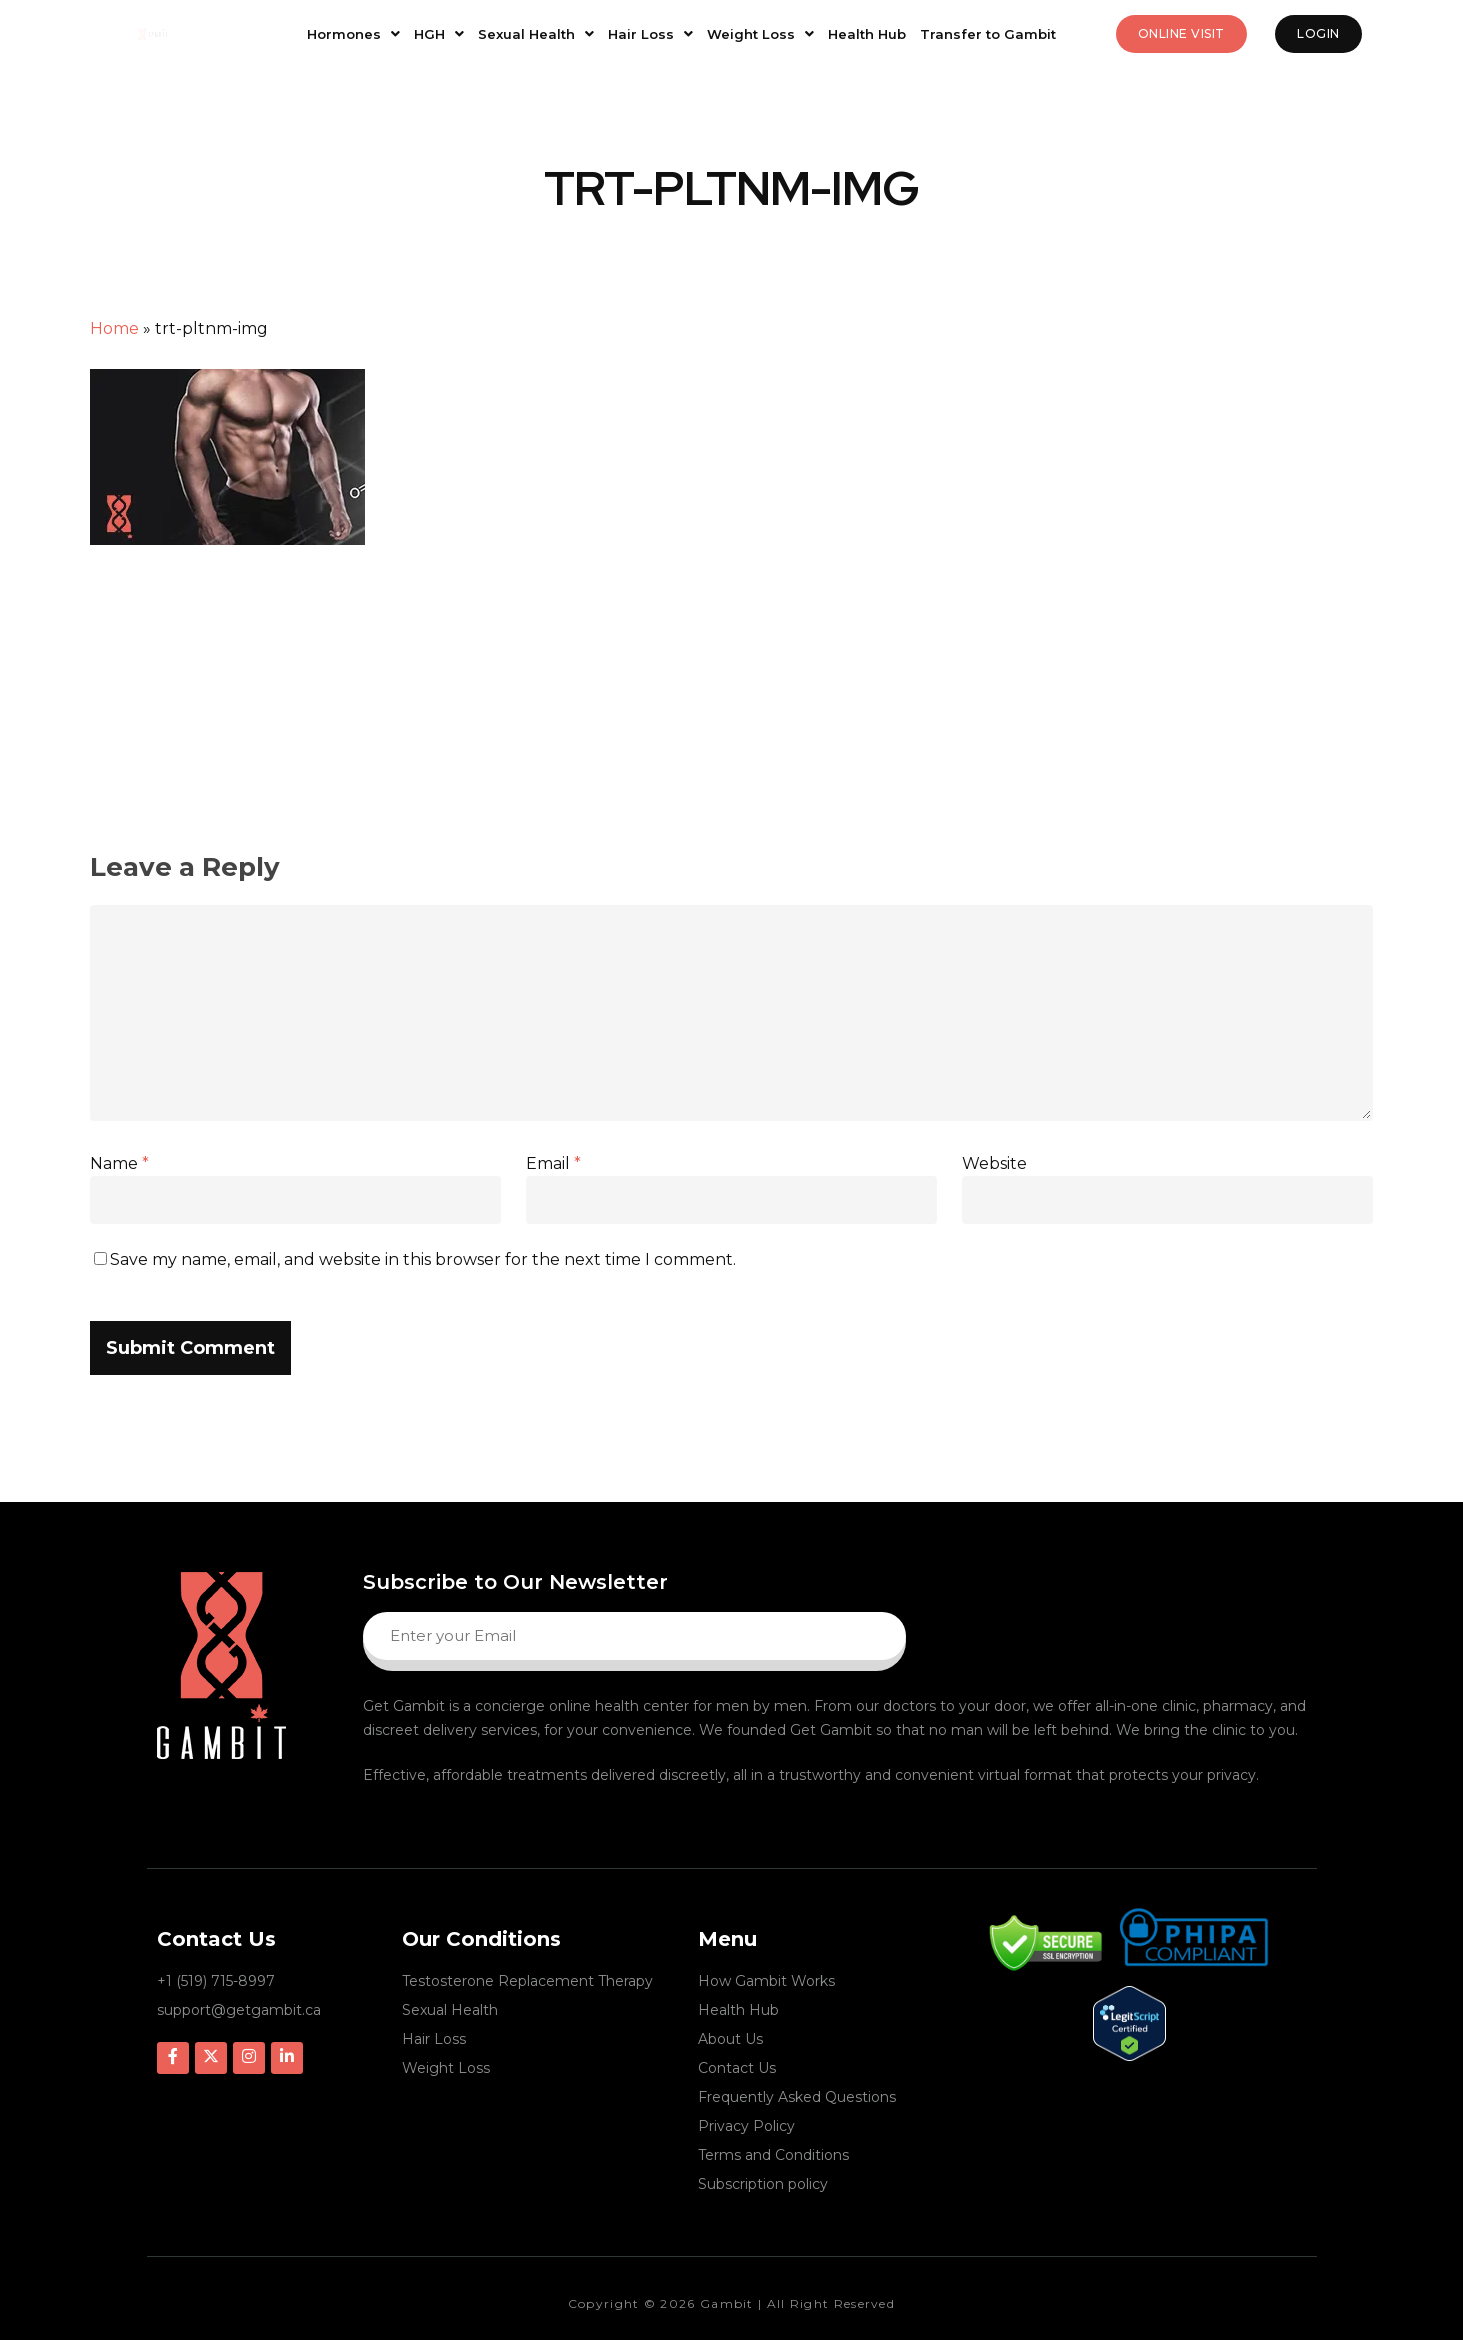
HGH (439, 34)
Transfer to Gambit (988, 34)
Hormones (353, 34)
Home (114, 328)
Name (119, 1163)
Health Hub (867, 34)
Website (994, 1163)
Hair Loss (650, 34)
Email (553, 1163)
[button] (353, 34)
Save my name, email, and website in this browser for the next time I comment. (423, 1259)
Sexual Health (536, 34)
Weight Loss (760, 34)
